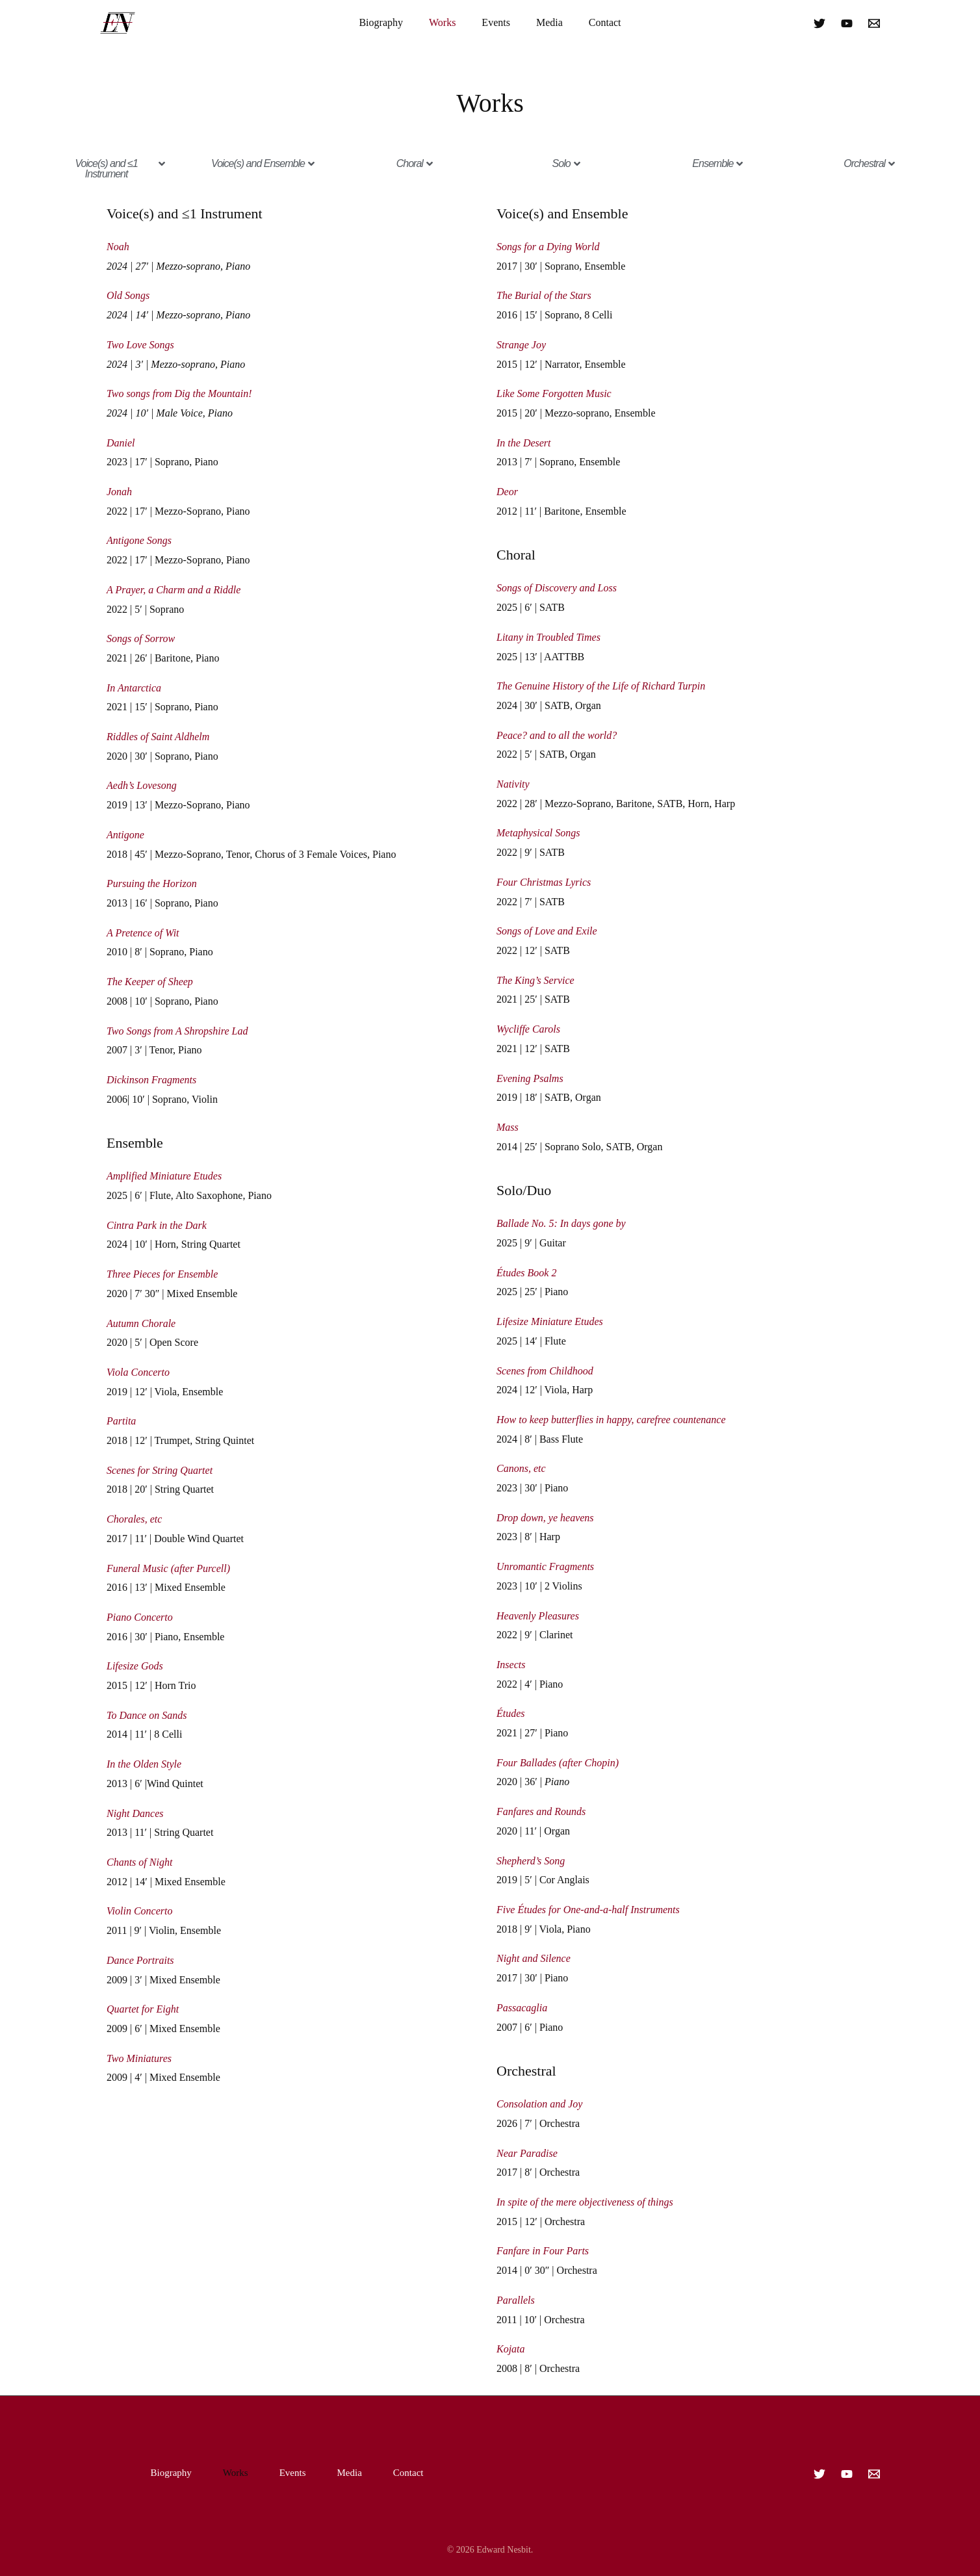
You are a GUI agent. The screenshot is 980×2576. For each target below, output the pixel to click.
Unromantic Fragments (545, 1566)
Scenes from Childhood (544, 1370)
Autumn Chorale (141, 1323)
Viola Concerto (138, 1372)
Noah (118, 246)
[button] (111, 169)
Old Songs (128, 295)
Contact (605, 22)
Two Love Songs (140, 344)
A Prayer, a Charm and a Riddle (173, 589)
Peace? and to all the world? (556, 735)
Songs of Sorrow (141, 638)
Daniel (121, 442)
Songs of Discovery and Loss (556, 587)
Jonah (119, 491)
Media (549, 22)
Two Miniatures (139, 2058)
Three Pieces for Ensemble (162, 1274)
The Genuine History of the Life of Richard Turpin (600, 685)
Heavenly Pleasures (537, 1615)
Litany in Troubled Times (548, 637)
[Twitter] (819, 23)
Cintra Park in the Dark (157, 1225)
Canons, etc (521, 1468)
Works (442, 22)
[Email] (874, 23)
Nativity (513, 784)
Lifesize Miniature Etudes (549, 1321)
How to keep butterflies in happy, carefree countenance (611, 1419)
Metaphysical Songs (538, 832)
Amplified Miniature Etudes (164, 1175)
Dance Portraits (140, 1960)
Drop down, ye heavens (545, 1517)
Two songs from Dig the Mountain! (179, 393)
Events (496, 22)
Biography (381, 22)
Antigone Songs (139, 540)
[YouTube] (847, 23)
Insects (510, 1664)
